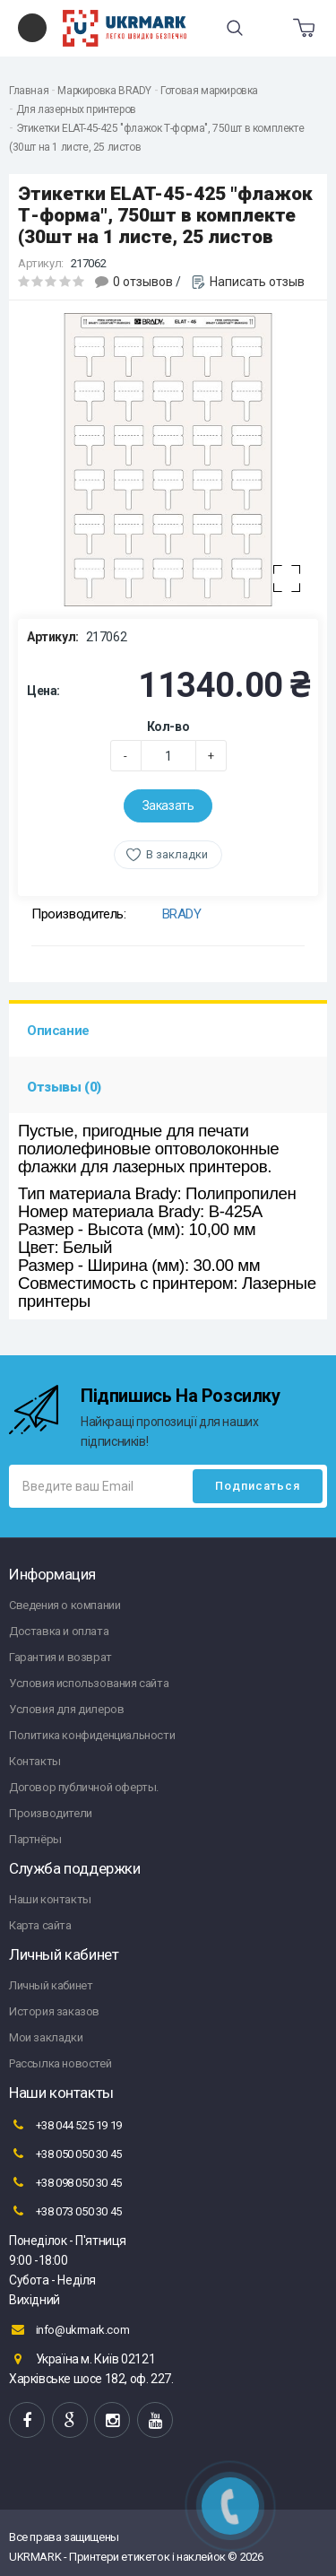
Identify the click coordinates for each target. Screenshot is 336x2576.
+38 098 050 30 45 (65, 2182)
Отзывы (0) (64, 1087)
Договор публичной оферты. (84, 1787)
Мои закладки (45, 2037)
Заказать (168, 805)
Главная (28, 90)
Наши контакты (50, 1899)
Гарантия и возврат (60, 1657)
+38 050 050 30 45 (65, 2154)
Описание (58, 1031)
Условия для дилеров (66, 1709)
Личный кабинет (50, 1985)
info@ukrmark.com (69, 2329)
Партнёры (35, 1839)
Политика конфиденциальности (92, 1735)
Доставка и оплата (58, 1631)
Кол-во (168, 726)
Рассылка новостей (60, 2063)
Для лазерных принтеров (76, 109)
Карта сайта (40, 1925)
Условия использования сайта (88, 1683)
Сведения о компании (64, 1605)
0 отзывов (143, 281)
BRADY (182, 914)
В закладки (177, 854)
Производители (50, 1813)
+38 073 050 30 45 (65, 2211)
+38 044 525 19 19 (65, 2125)
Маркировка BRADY (104, 90)
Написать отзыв (257, 281)
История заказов (54, 2011)
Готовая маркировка (209, 90)
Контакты (35, 1761)
